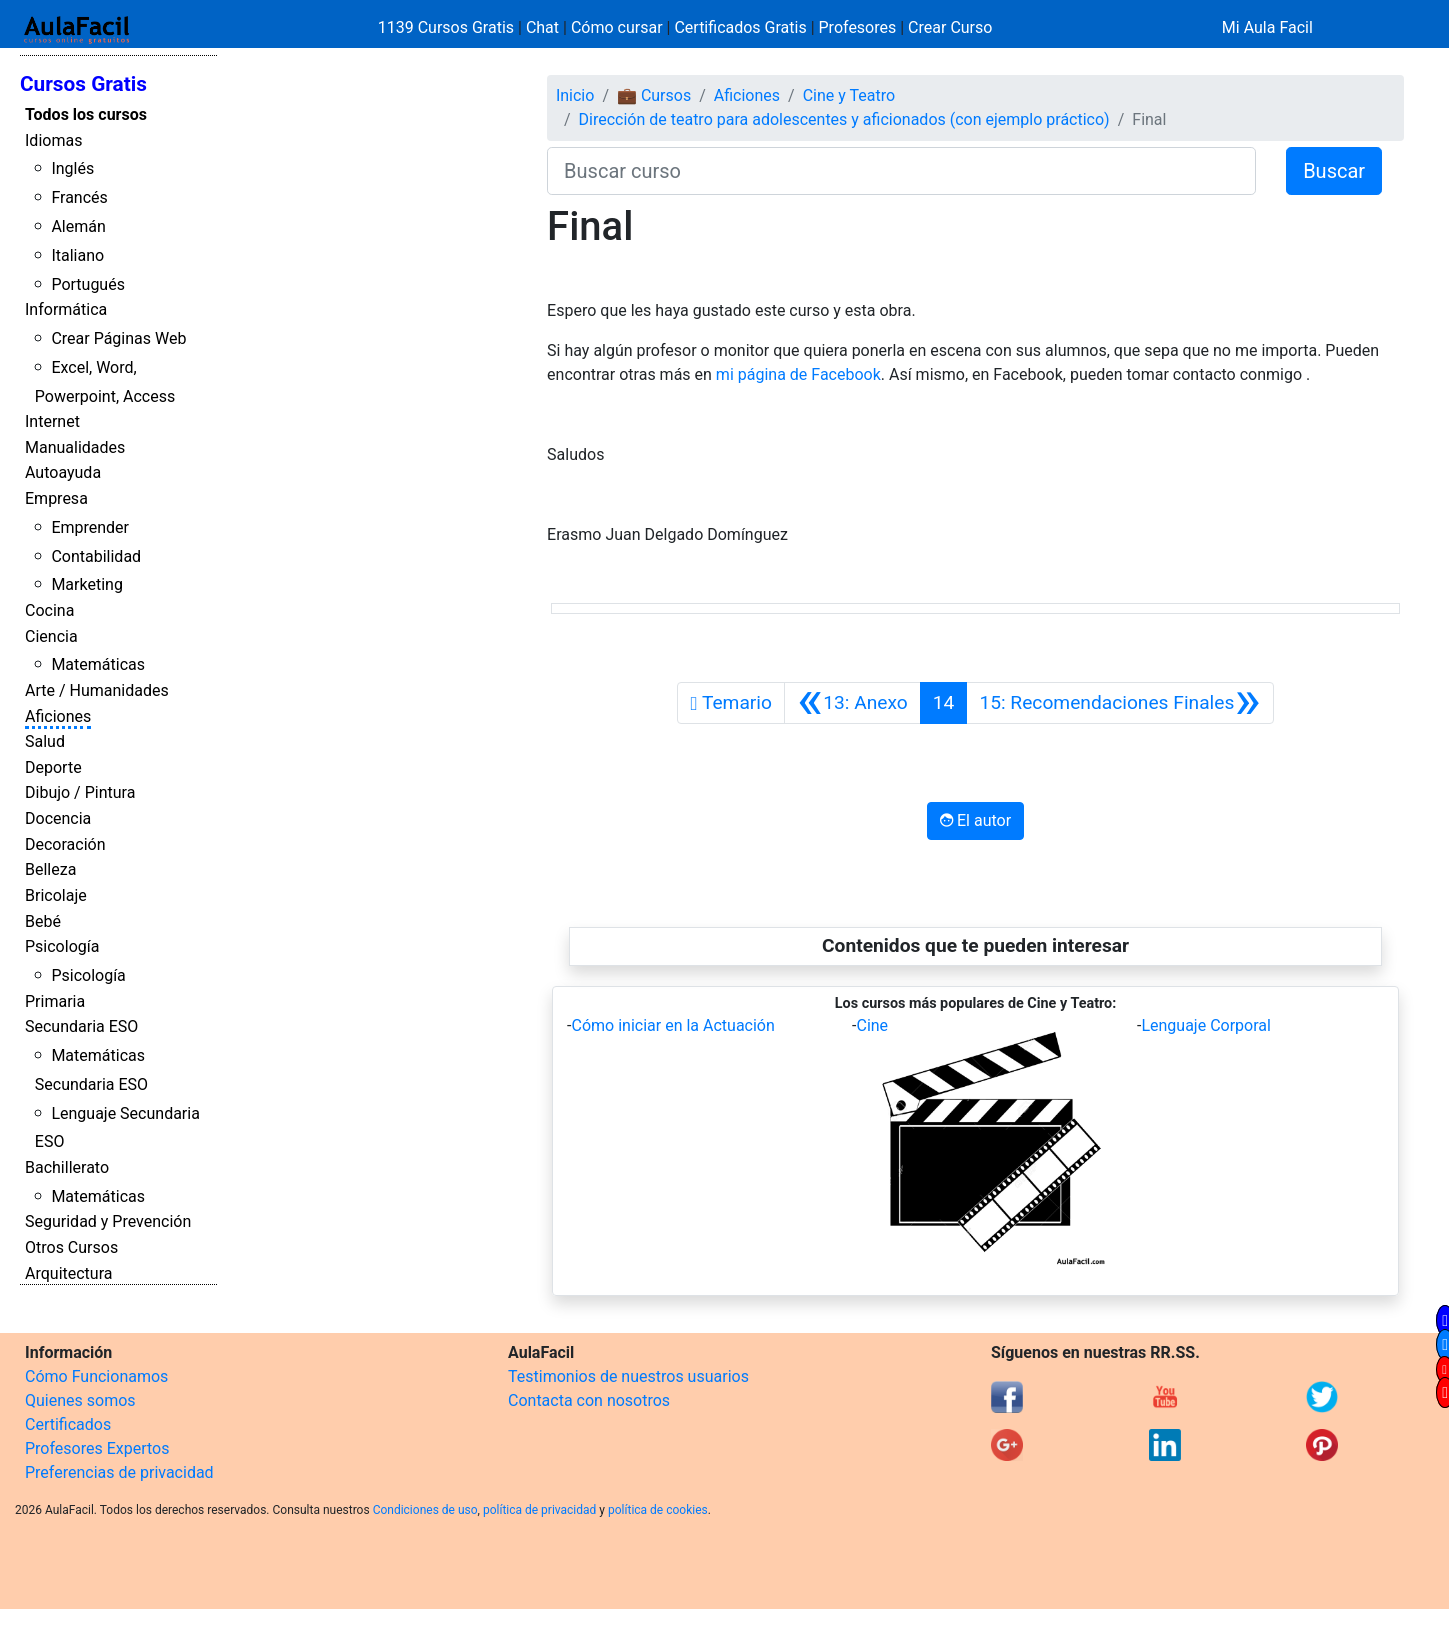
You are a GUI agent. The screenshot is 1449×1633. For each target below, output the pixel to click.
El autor (975, 820)
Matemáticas (98, 664)
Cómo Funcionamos (96, 1376)
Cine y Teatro (849, 95)
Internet (52, 421)
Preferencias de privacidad (119, 1472)
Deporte (53, 767)
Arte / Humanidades (97, 690)
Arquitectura (68, 1273)
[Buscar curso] (901, 171)
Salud (45, 741)
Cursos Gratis (83, 84)
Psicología (62, 946)
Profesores (858, 27)
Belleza (50, 869)
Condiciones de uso (425, 1510)
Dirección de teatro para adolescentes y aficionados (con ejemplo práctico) (844, 119)
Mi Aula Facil (1267, 27)
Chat (542, 27)
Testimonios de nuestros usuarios (628, 1376)
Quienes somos (80, 1400)
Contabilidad (96, 556)
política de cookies (658, 1510)
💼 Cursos (654, 95)
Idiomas (53, 140)
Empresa (56, 498)
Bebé (43, 921)
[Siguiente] (1119, 703)
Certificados (68, 1424)
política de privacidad (539, 1510)
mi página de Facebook (798, 374)
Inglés (72, 168)
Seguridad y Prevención (108, 1221)
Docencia (58, 818)
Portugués (88, 284)
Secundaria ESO (81, 1026)
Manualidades (75, 447)
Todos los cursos (86, 114)
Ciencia (51, 636)
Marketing (86, 584)
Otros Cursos (71, 1247)
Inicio (575, 95)
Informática (66, 309)
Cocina (49, 610)
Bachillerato (67, 1167)
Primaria (55, 1001)
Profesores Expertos (97, 1448)
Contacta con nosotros (589, 1400)
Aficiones (58, 716)
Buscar (1334, 171)
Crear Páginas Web (118, 338)
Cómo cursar (617, 27)
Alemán (78, 226)
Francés (79, 197)
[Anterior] (852, 703)
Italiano (77, 255)
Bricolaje (56, 895)
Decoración (65, 844)
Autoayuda (63, 472)
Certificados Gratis (740, 27)
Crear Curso (950, 27)
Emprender (90, 527)
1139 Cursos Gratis (448, 27)
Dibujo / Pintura (80, 792)
